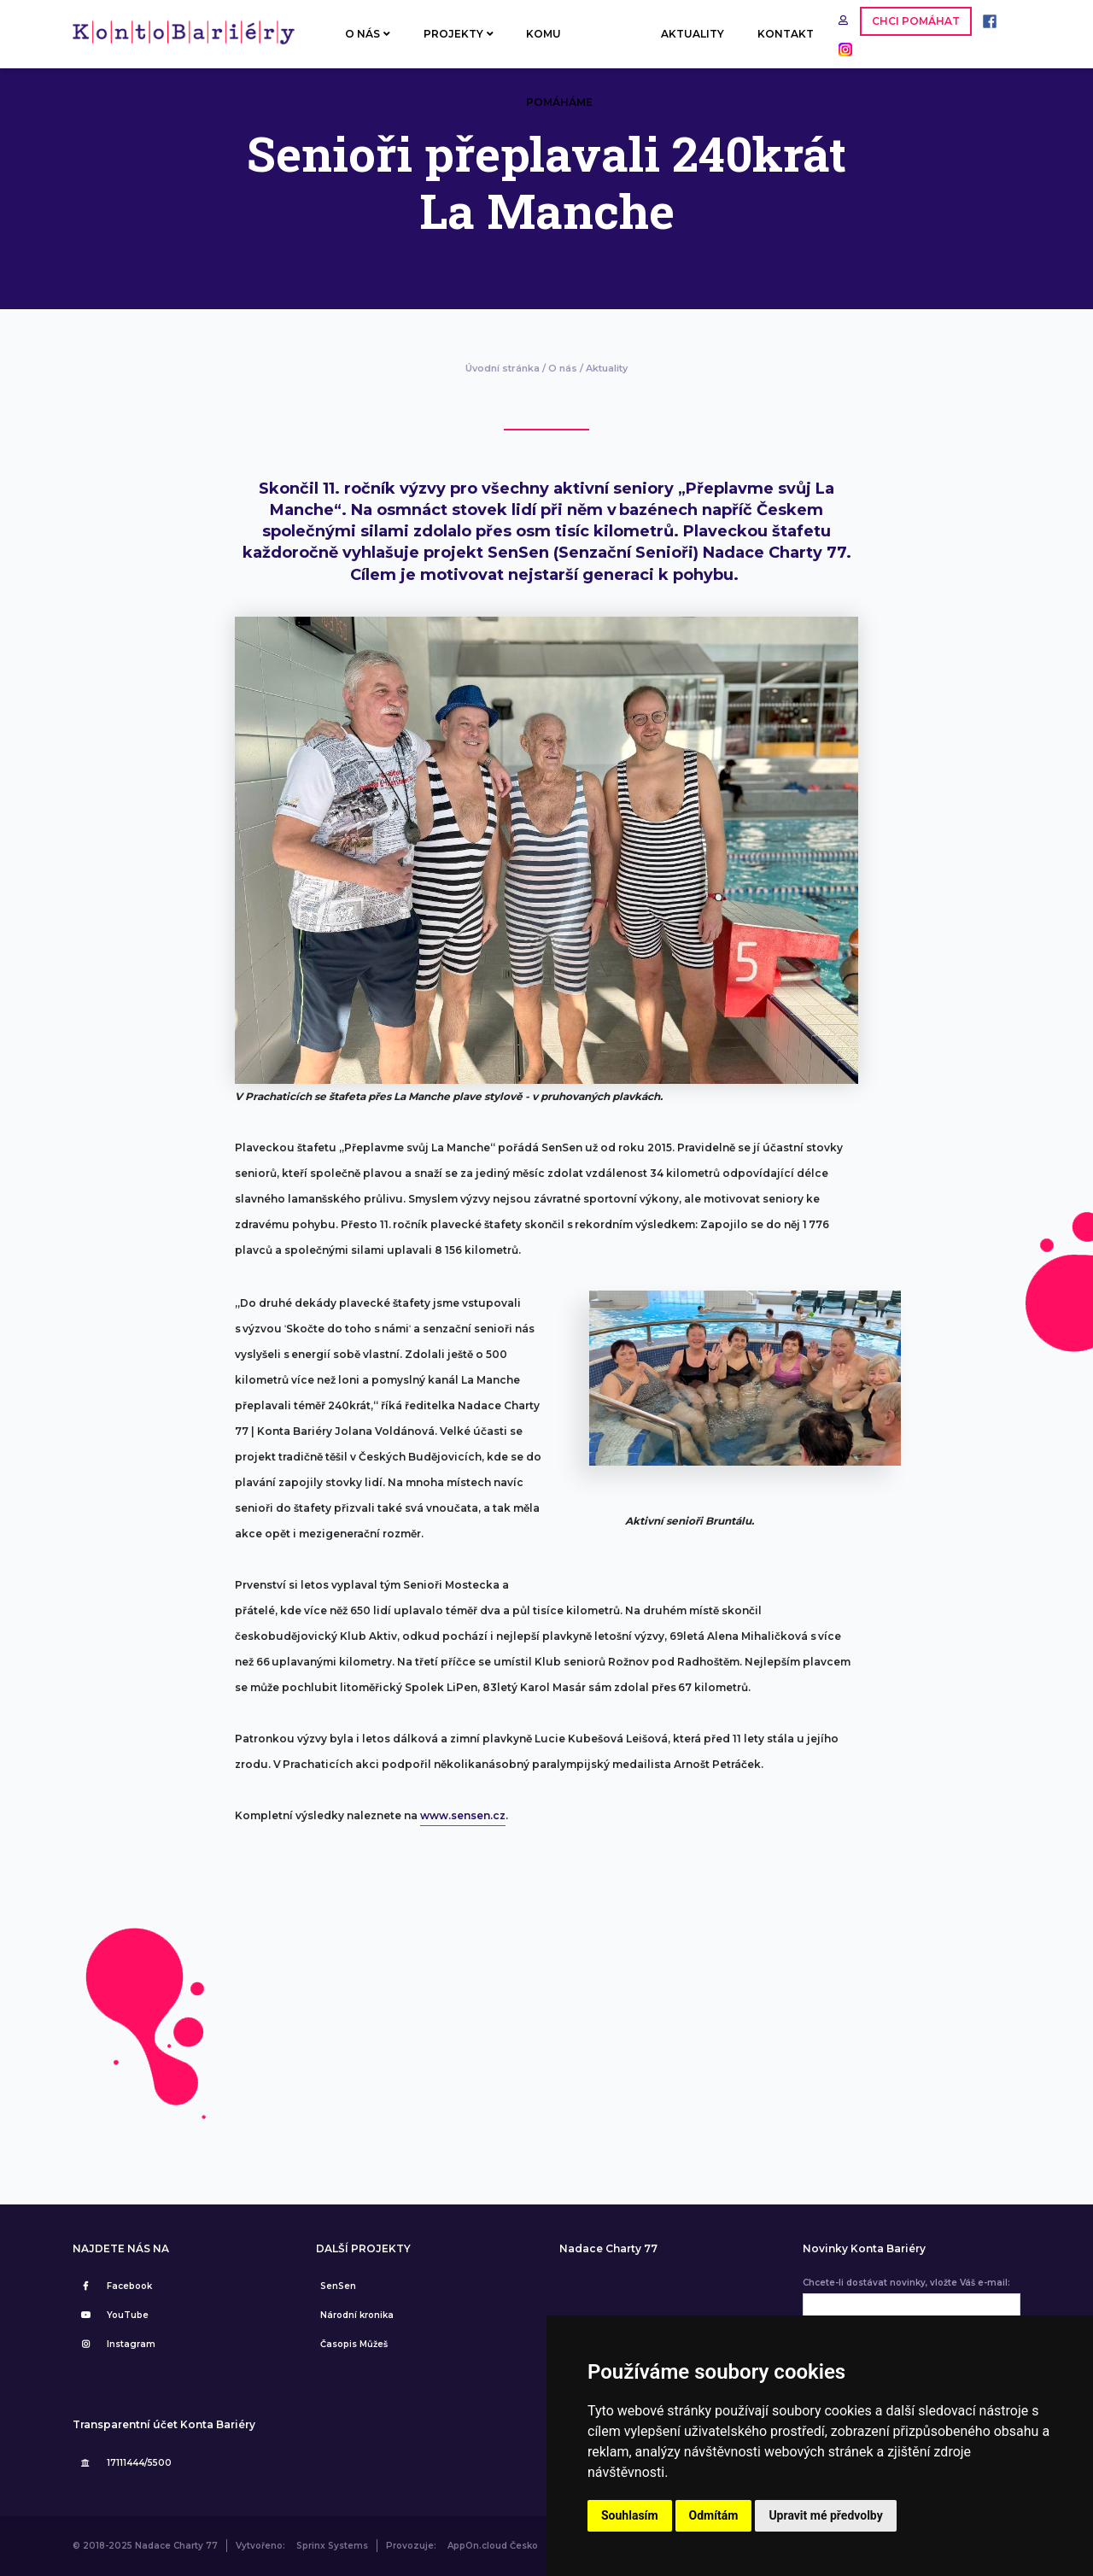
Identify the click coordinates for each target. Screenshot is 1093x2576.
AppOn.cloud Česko (492, 2545)
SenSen (338, 2286)
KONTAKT (785, 33)
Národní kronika (357, 2315)
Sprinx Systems (332, 2545)
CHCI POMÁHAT (916, 21)
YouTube (113, 2315)
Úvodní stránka (502, 368)
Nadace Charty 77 (608, 2249)
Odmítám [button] (714, 2515)
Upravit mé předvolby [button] (825, 2515)
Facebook (114, 2286)
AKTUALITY (692, 33)
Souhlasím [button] (629, 2515)
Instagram (116, 2344)
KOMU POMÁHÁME (559, 47)
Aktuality (607, 368)
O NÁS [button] (367, 33)
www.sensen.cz (463, 1815)
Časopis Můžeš (354, 2344)
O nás (562, 368)
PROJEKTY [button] (459, 33)
